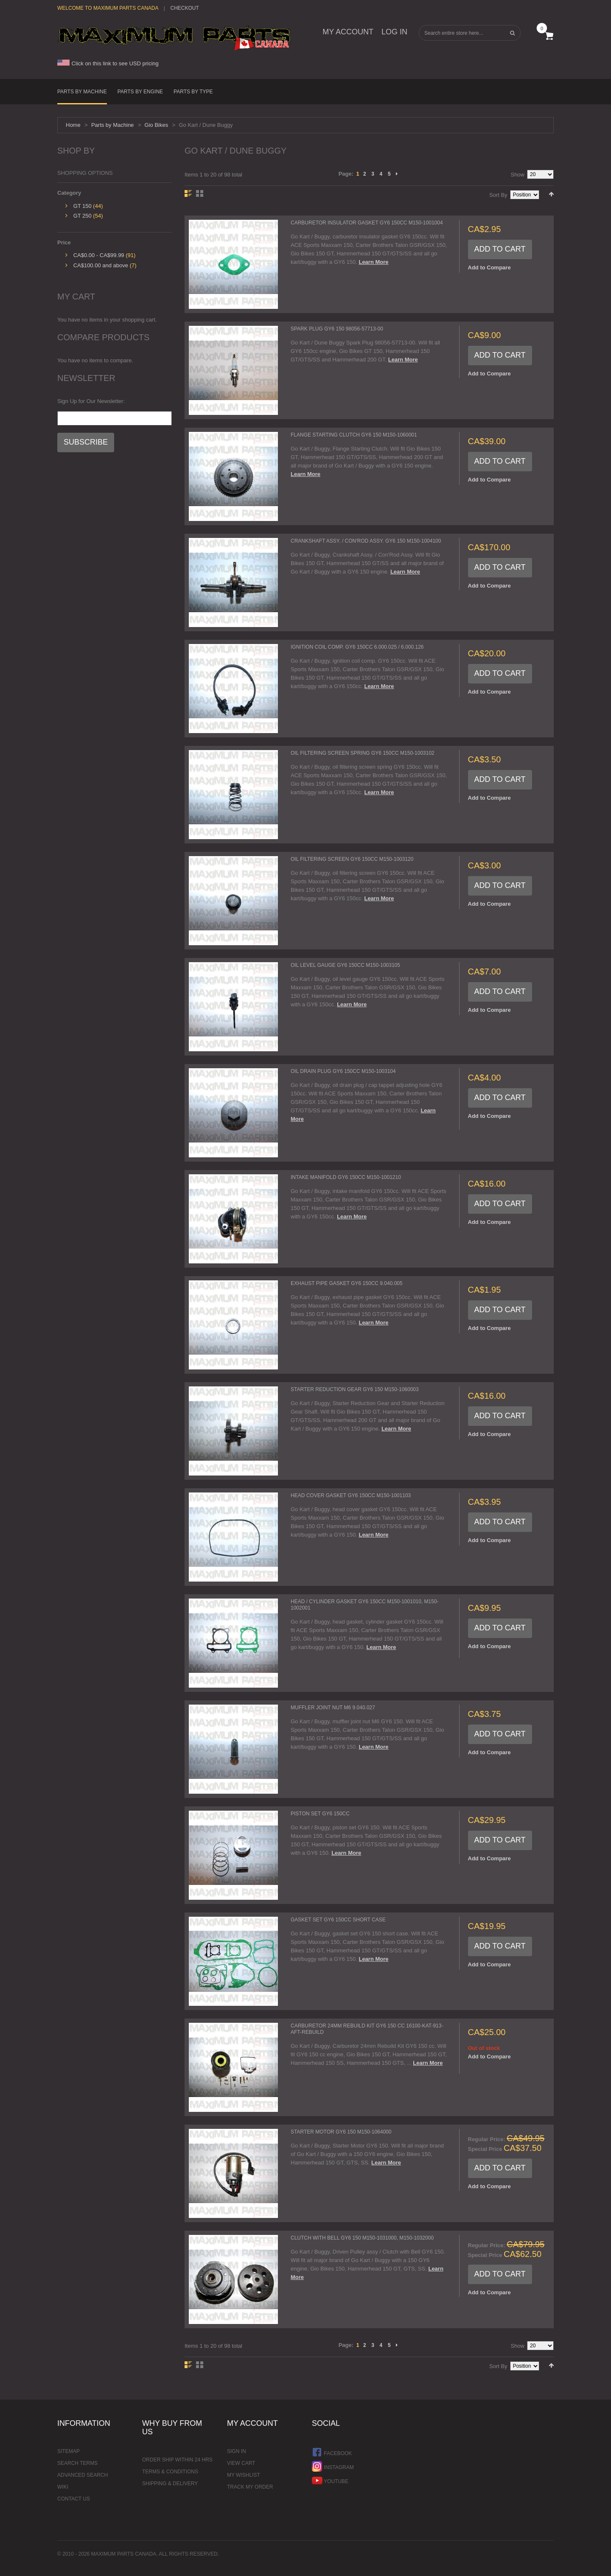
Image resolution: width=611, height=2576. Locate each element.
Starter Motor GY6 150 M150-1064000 (341, 2132)
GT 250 (82, 216)
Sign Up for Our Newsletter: (91, 401)
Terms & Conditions (170, 2472)
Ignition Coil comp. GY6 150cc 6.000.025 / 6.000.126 (357, 647)
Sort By (498, 195)
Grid (199, 193)
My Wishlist (243, 2475)
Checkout (184, 8)
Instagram (333, 2466)
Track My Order (250, 2487)
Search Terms (77, 2463)
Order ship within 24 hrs (177, 2460)
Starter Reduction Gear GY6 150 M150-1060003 (355, 1389)
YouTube (330, 2480)
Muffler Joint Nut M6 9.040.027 (333, 1708)
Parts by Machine (112, 125)
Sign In (236, 2451)
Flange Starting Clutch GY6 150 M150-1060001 (354, 435)
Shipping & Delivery (170, 2483)
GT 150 (82, 206)
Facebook (332, 2452)
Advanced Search (82, 2475)
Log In (394, 32)
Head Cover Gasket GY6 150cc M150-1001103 (351, 1495)
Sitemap (68, 2451)
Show (517, 174)
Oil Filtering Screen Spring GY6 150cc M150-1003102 (362, 753)
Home (73, 125)
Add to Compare (489, 267)
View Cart (241, 2463)
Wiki (62, 2487)
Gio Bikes (156, 125)
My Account (347, 32)
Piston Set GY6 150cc (320, 1814)
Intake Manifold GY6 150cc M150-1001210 (346, 1177)
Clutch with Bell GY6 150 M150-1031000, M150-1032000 (362, 2238)
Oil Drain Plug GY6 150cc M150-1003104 (343, 1071)
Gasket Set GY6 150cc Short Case (338, 1920)
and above (100, 265)
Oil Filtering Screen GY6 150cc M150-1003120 (352, 859)
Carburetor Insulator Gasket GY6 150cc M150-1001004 (367, 223)
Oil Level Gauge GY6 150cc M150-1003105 (345, 965)
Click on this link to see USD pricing (108, 63)
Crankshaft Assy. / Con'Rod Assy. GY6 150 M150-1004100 (366, 541)
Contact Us (73, 2499)
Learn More (373, 262)
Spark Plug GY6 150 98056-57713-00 (337, 329)
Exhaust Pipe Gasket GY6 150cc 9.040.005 (347, 1283)
